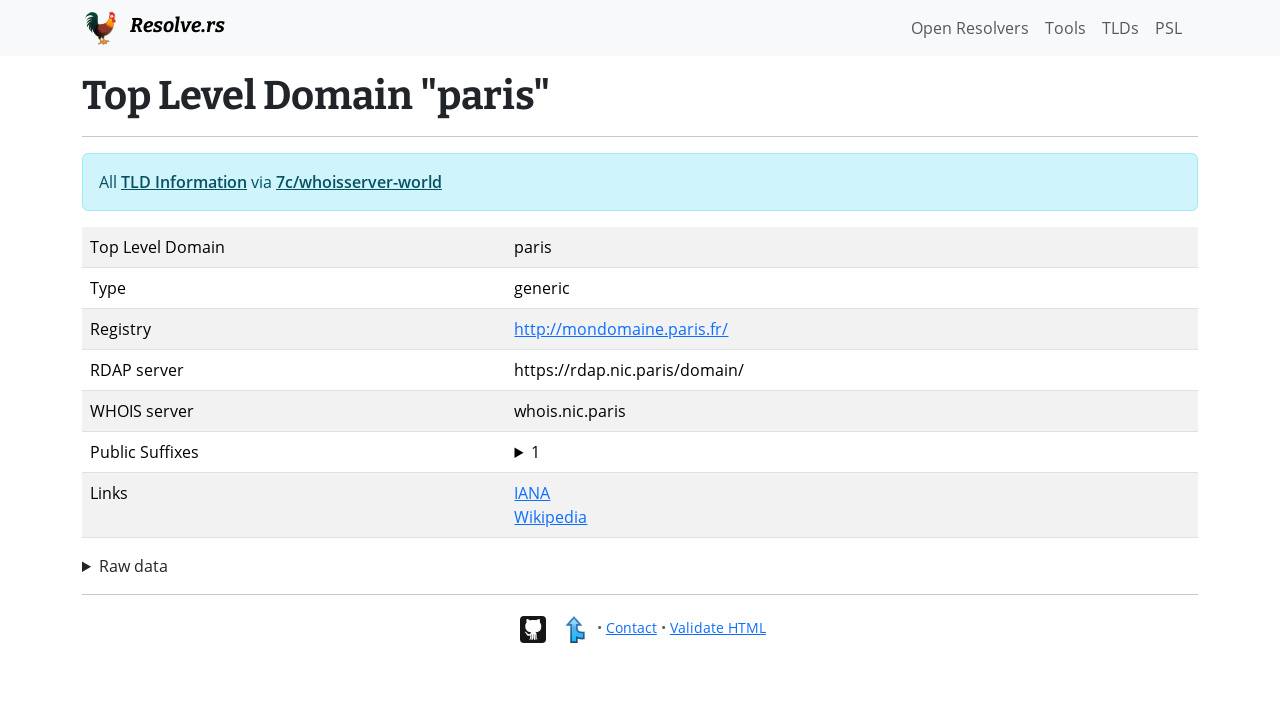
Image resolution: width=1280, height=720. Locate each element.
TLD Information (184, 182)
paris (852, 452)
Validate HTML (718, 627)
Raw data (133, 566)
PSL (1168, 28)
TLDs (1120, 28)
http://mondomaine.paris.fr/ (621, 329)
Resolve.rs (153, 26)
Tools (1065, 28)
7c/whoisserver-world (359, 182)
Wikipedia (550, 517)
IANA (532, 493)
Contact (631, 627)
